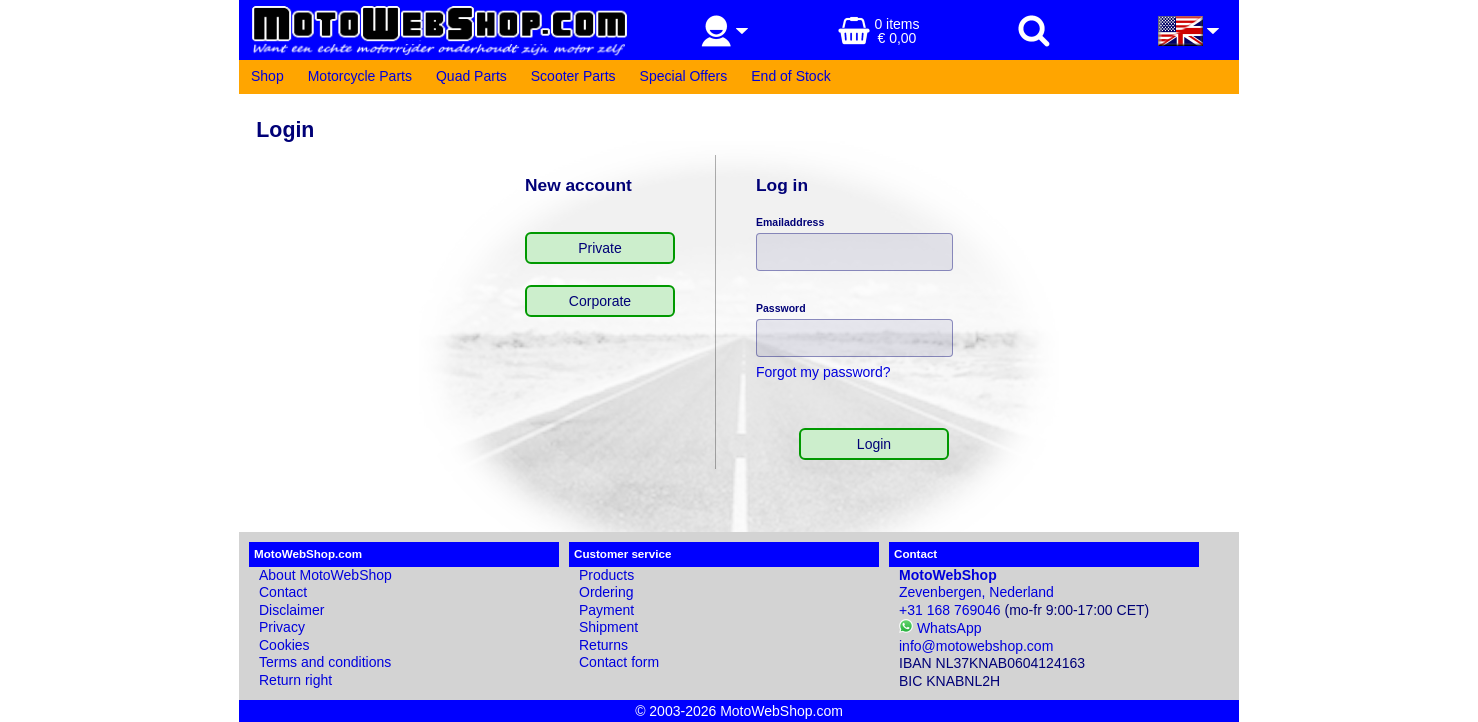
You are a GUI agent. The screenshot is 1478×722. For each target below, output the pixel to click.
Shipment (608, 627)
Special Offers (684, 76)
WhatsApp (940, 628)
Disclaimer (291, 610)
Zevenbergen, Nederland (976, 584)
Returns (603, 645)
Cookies (284, 645)
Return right (295, 680)
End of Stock (790, 76)
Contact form (619, 662)
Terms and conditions (325, 662)
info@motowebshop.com (976, 646)
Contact (283, 592)
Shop (267, 76)
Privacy (282, 627)
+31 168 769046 (950, 610)
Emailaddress (790, 222)
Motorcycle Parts (360, 76)
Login (874, 444)
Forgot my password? (823, 372)
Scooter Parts (573, 76)
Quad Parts (471, 76)
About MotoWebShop (325, 575)
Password (781, 308)
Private (600, 248)
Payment (606, 610)
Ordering (606, 592)
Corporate (600, 301)
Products (606, 575)
